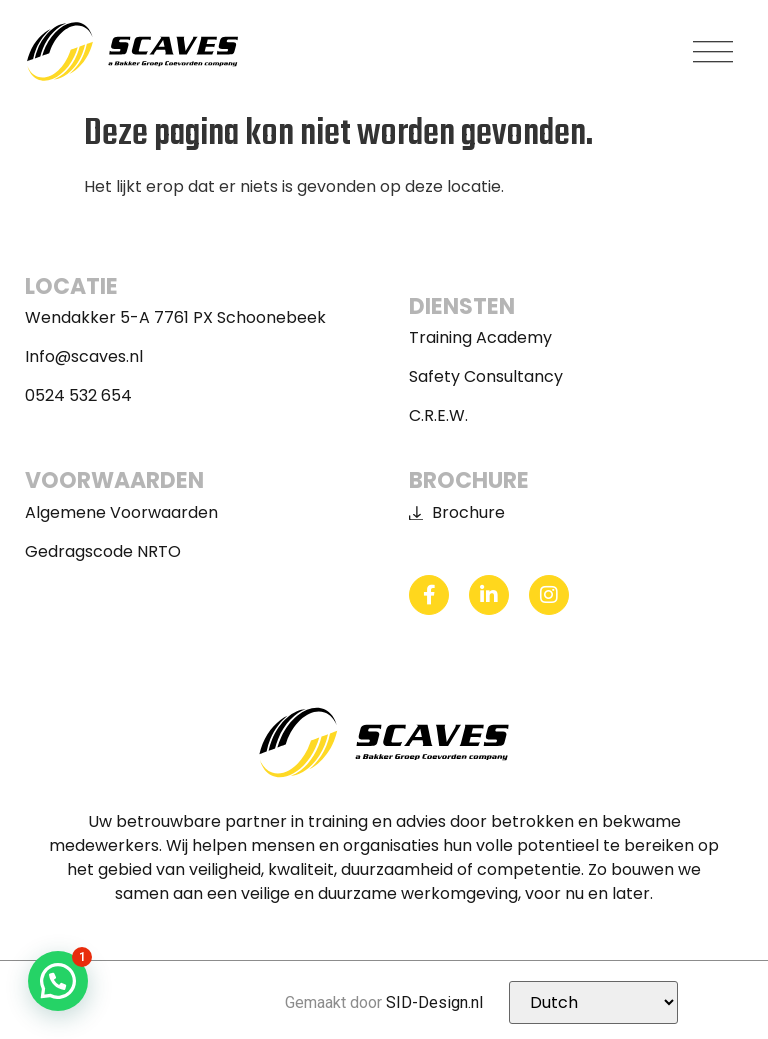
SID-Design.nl (434, 1002)
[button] (713, 52)
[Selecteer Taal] (593, 1002)
